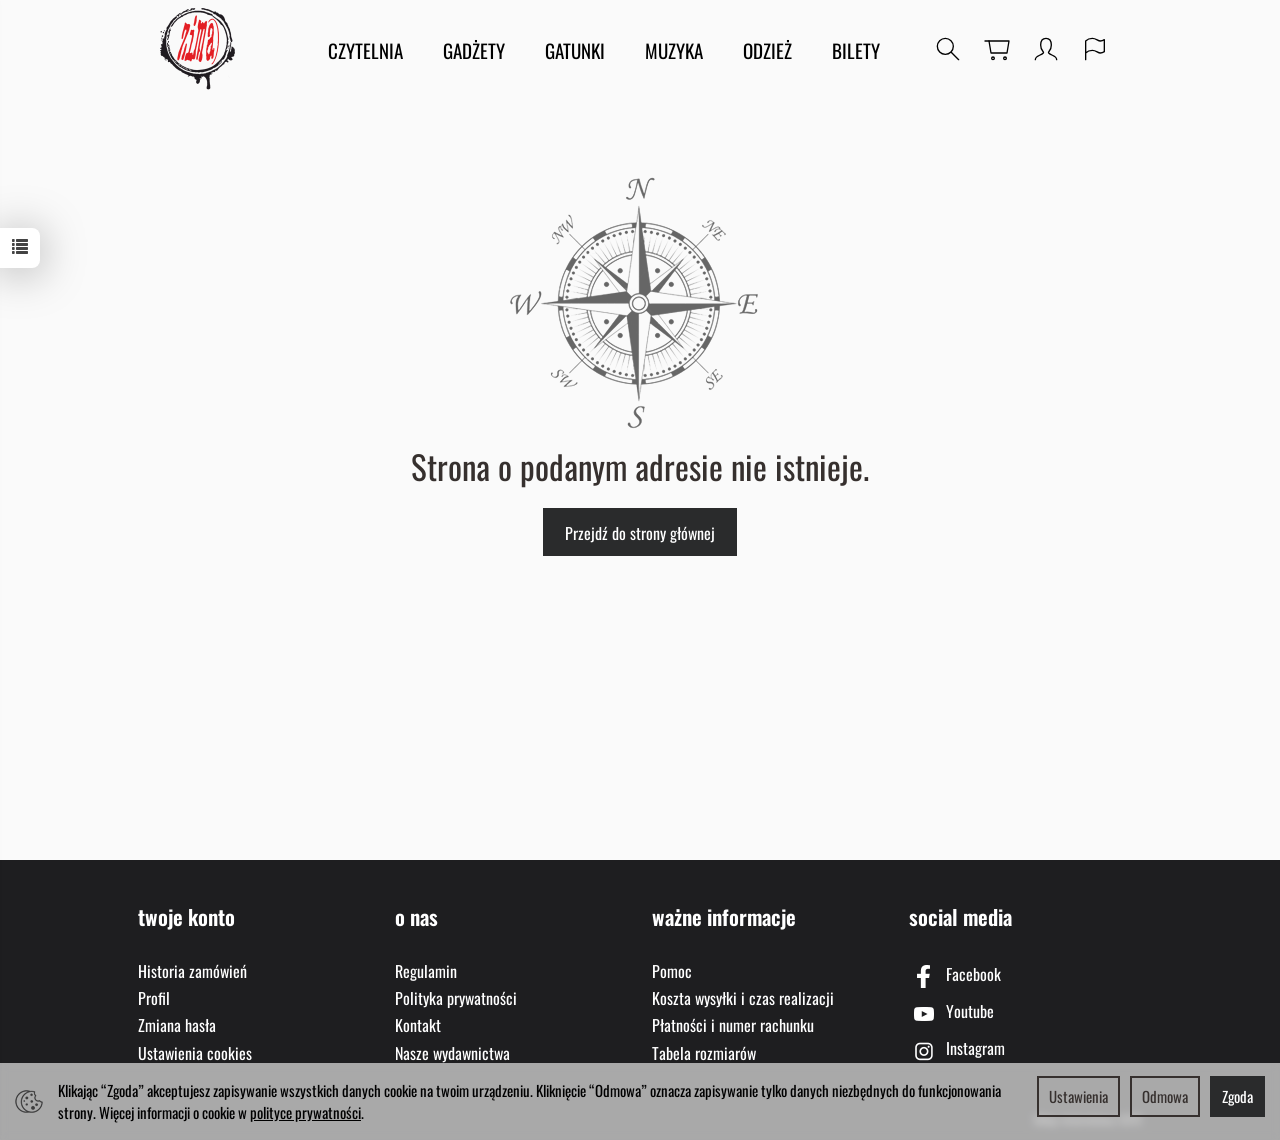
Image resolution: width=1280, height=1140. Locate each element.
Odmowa (1165, 1096)
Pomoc (672, 971)
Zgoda (1237, 1096)
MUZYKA (674, 50)
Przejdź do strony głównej (640, 533)
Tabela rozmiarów (704, 1053)
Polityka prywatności (456, 998)
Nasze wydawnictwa (452, 1053)
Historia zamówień (192, 971)
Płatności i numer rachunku (733, 1025)
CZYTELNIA (365, 50)
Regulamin (426, 971)
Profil (154, 998)
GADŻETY (474, 50)
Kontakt (418, 1025)
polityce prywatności (305, 1112)
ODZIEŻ (767, 50)
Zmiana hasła (177, 1025)
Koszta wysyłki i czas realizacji (743, 998)
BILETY (856, 50)
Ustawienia (1078, 1096)
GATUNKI (575, 50)
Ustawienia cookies (195, 1053)
